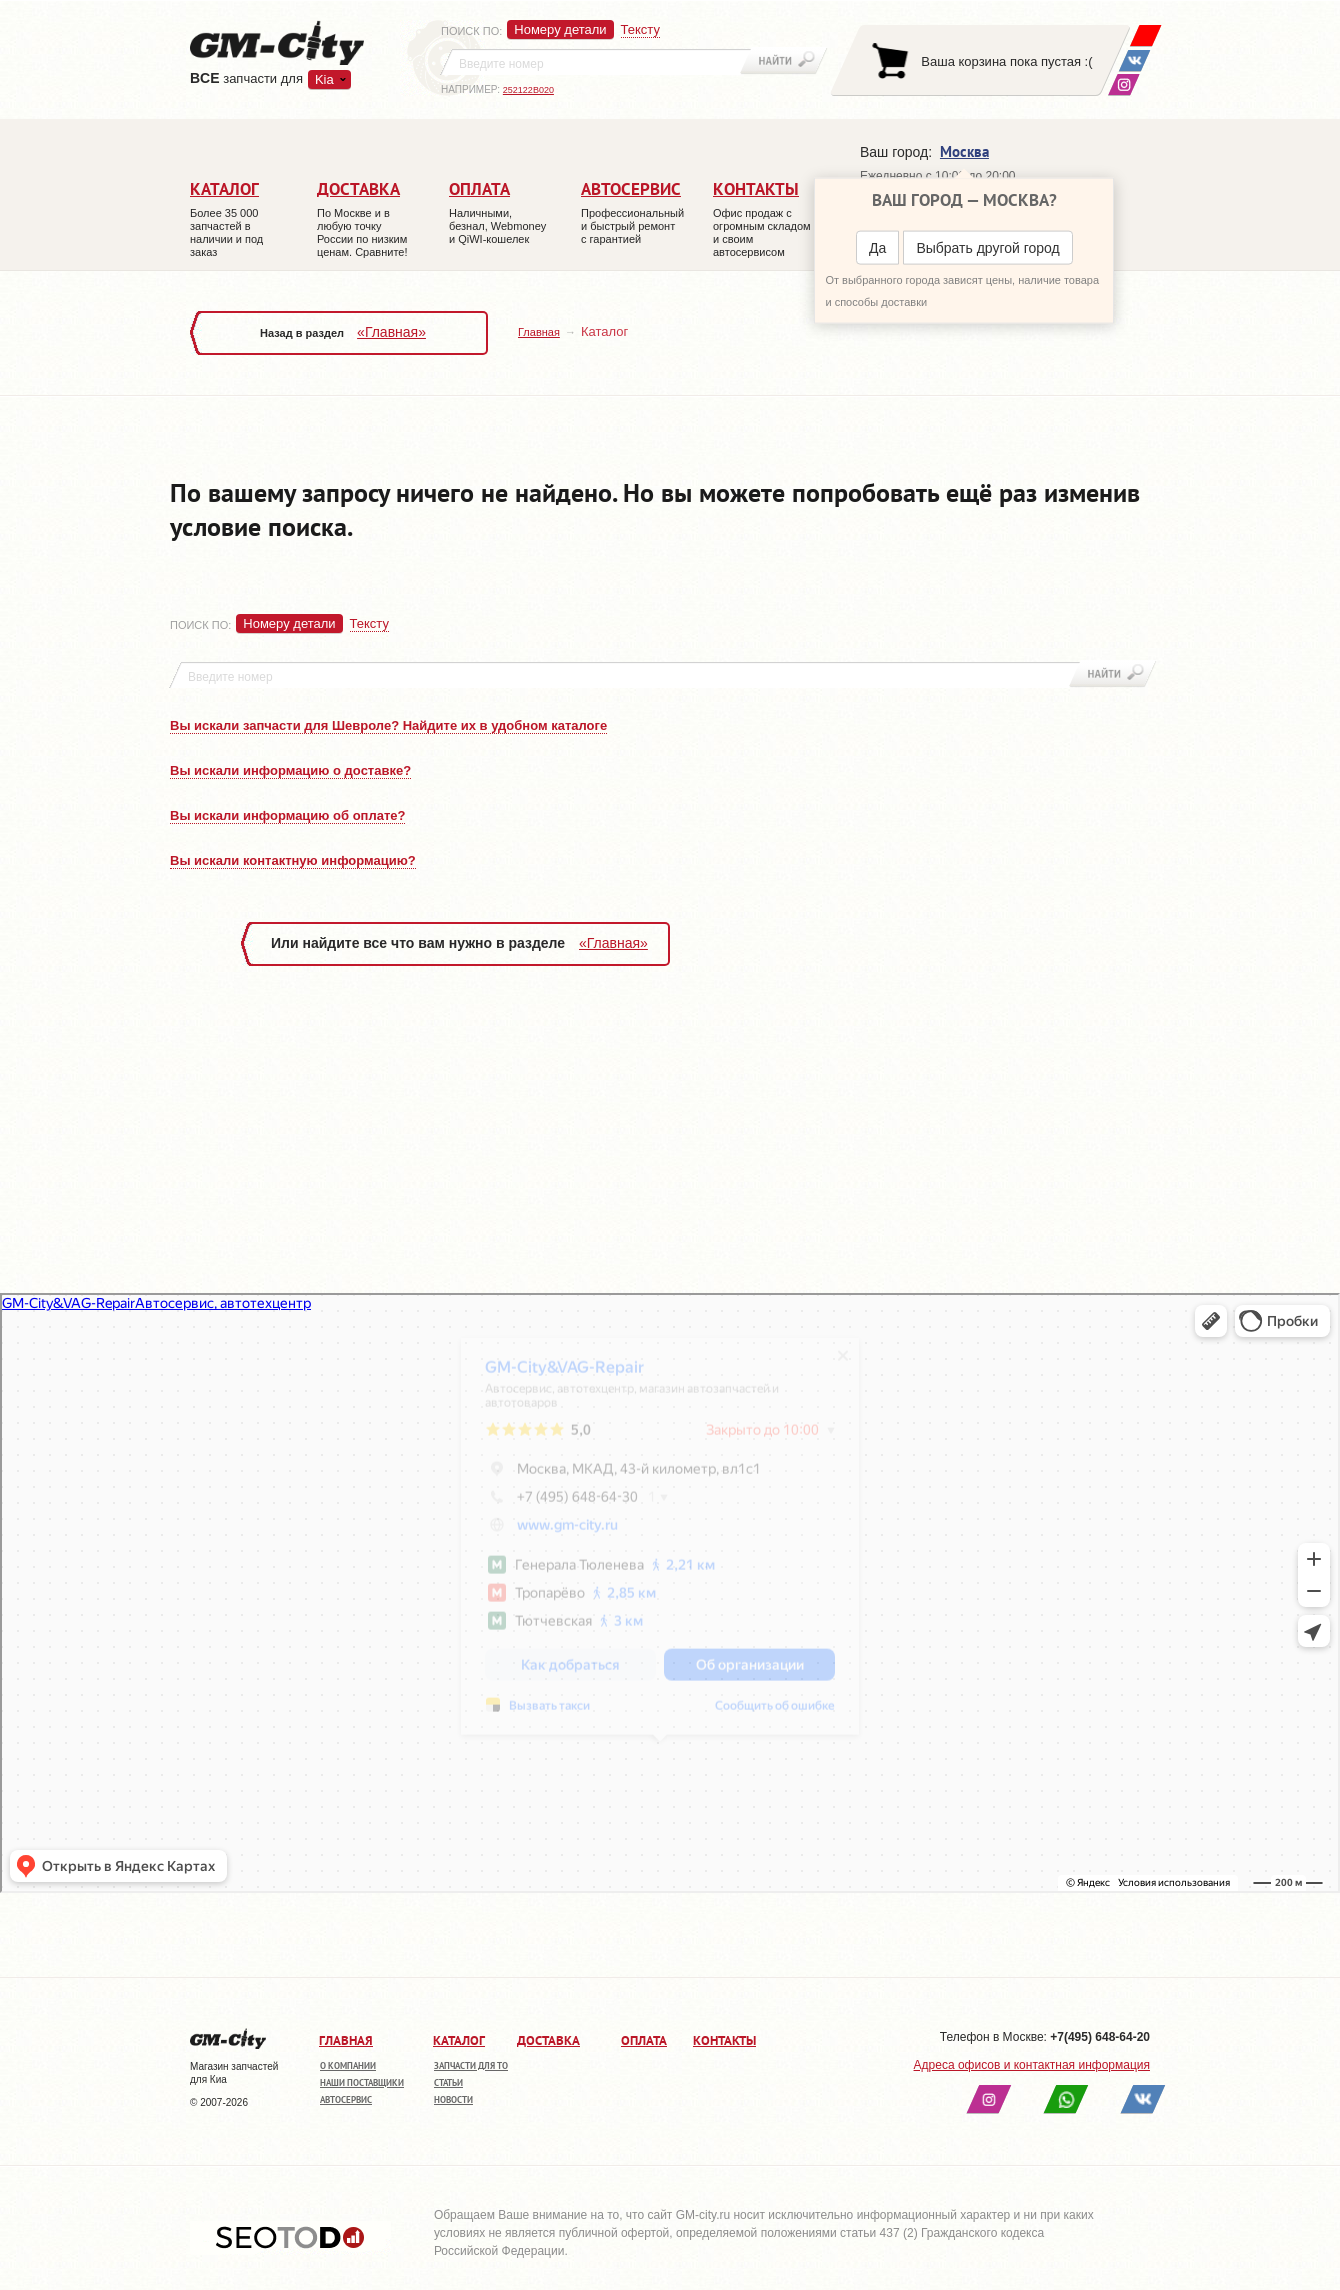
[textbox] (596, 62)
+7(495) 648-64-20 (1100, 2037)
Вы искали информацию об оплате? (287, 815)
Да (877, 248)
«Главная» (391, 332)
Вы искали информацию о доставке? (290, 770)
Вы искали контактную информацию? (293, 860)
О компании (348, 2065)
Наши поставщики (362, 2082)
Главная (539, 332)
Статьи (448, 2082)
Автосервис (346, 2099)
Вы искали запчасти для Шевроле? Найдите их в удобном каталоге (388, 725)
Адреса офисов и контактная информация (1032, 2065)
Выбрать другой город (987, 248)
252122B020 (528, 90)
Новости (453, 2099)
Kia (324, 79)
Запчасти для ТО (471, 2065)
